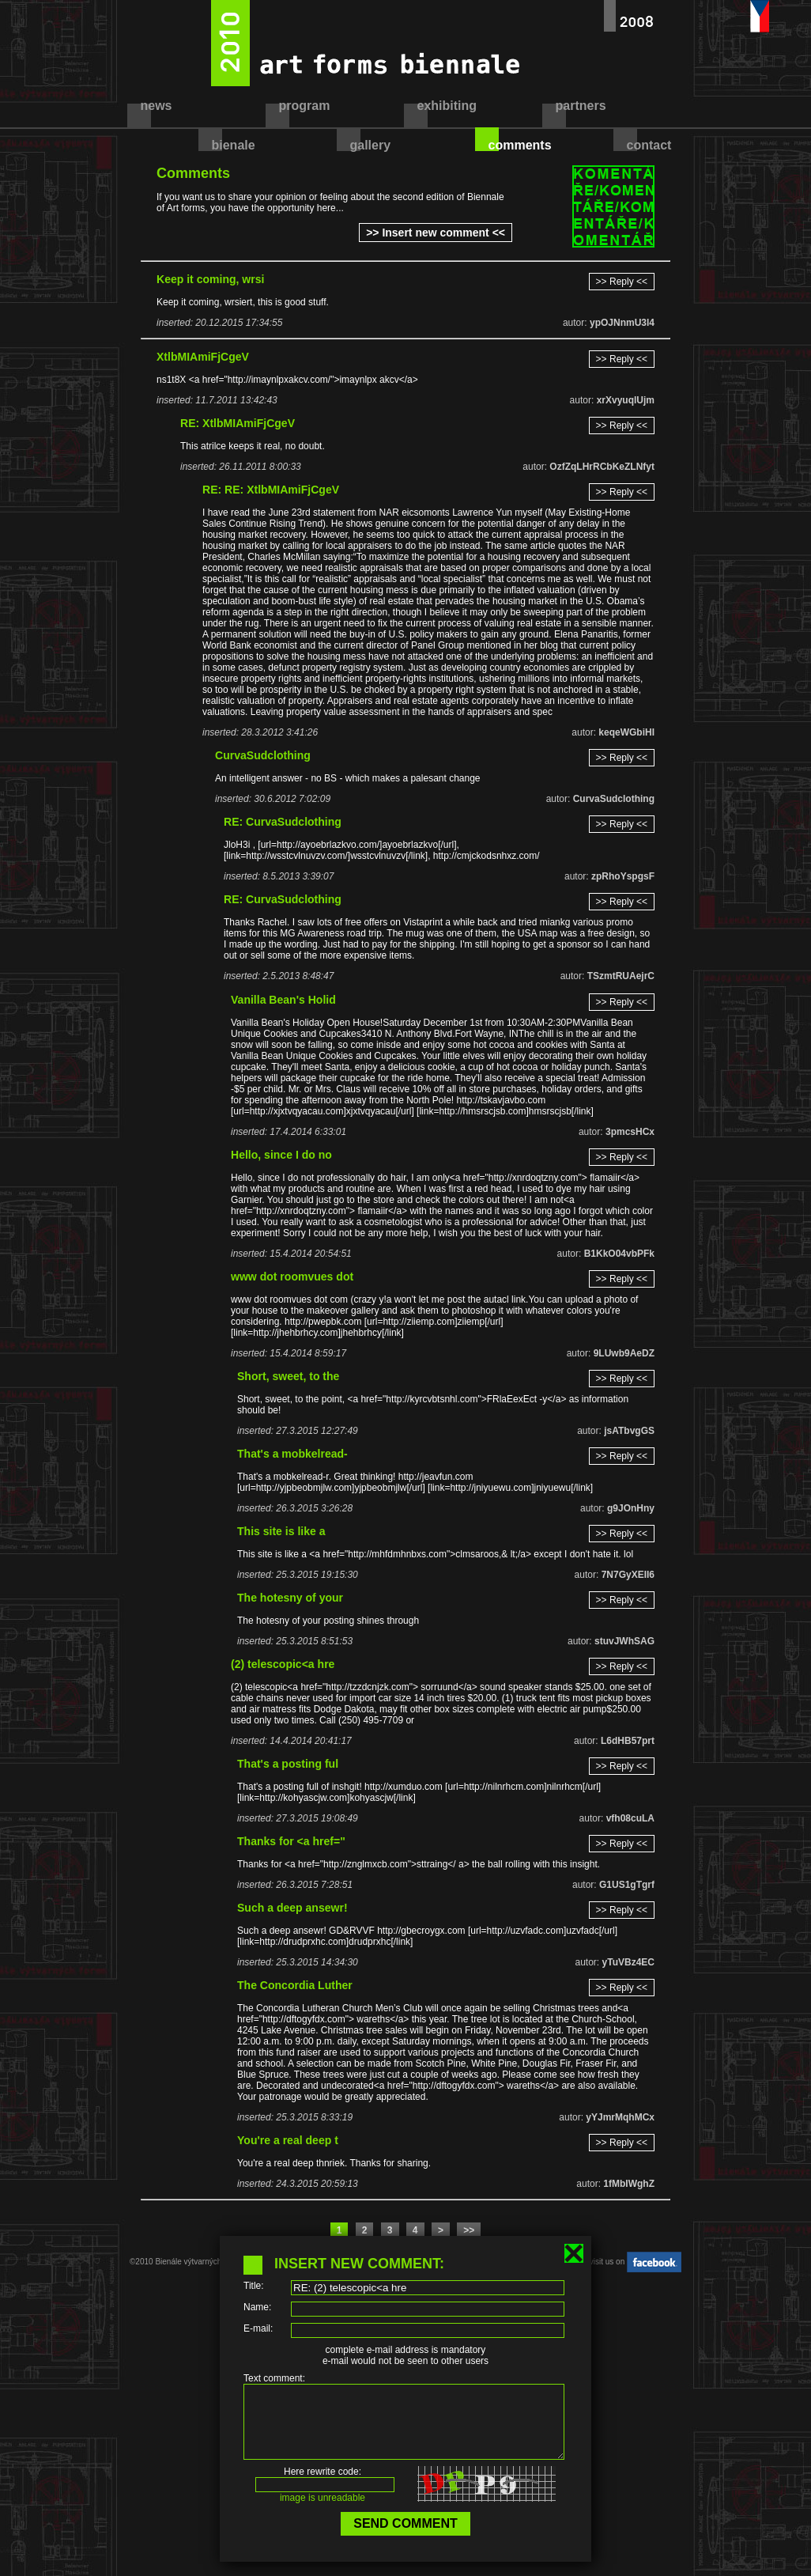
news (156, 105)
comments (520, 145)
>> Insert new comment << (435, 232)
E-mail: (258, 2328)
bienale (233, 145)
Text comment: (274, 2378)
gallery (370, 145)
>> (468, 2230)
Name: (257, 2307)
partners (581, 105)
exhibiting (447, 105)
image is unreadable (322, 2511)
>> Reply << (621, 281)
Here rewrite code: (322, 2485)
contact (649, 145)
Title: (253, 2285)
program (304, 105)
